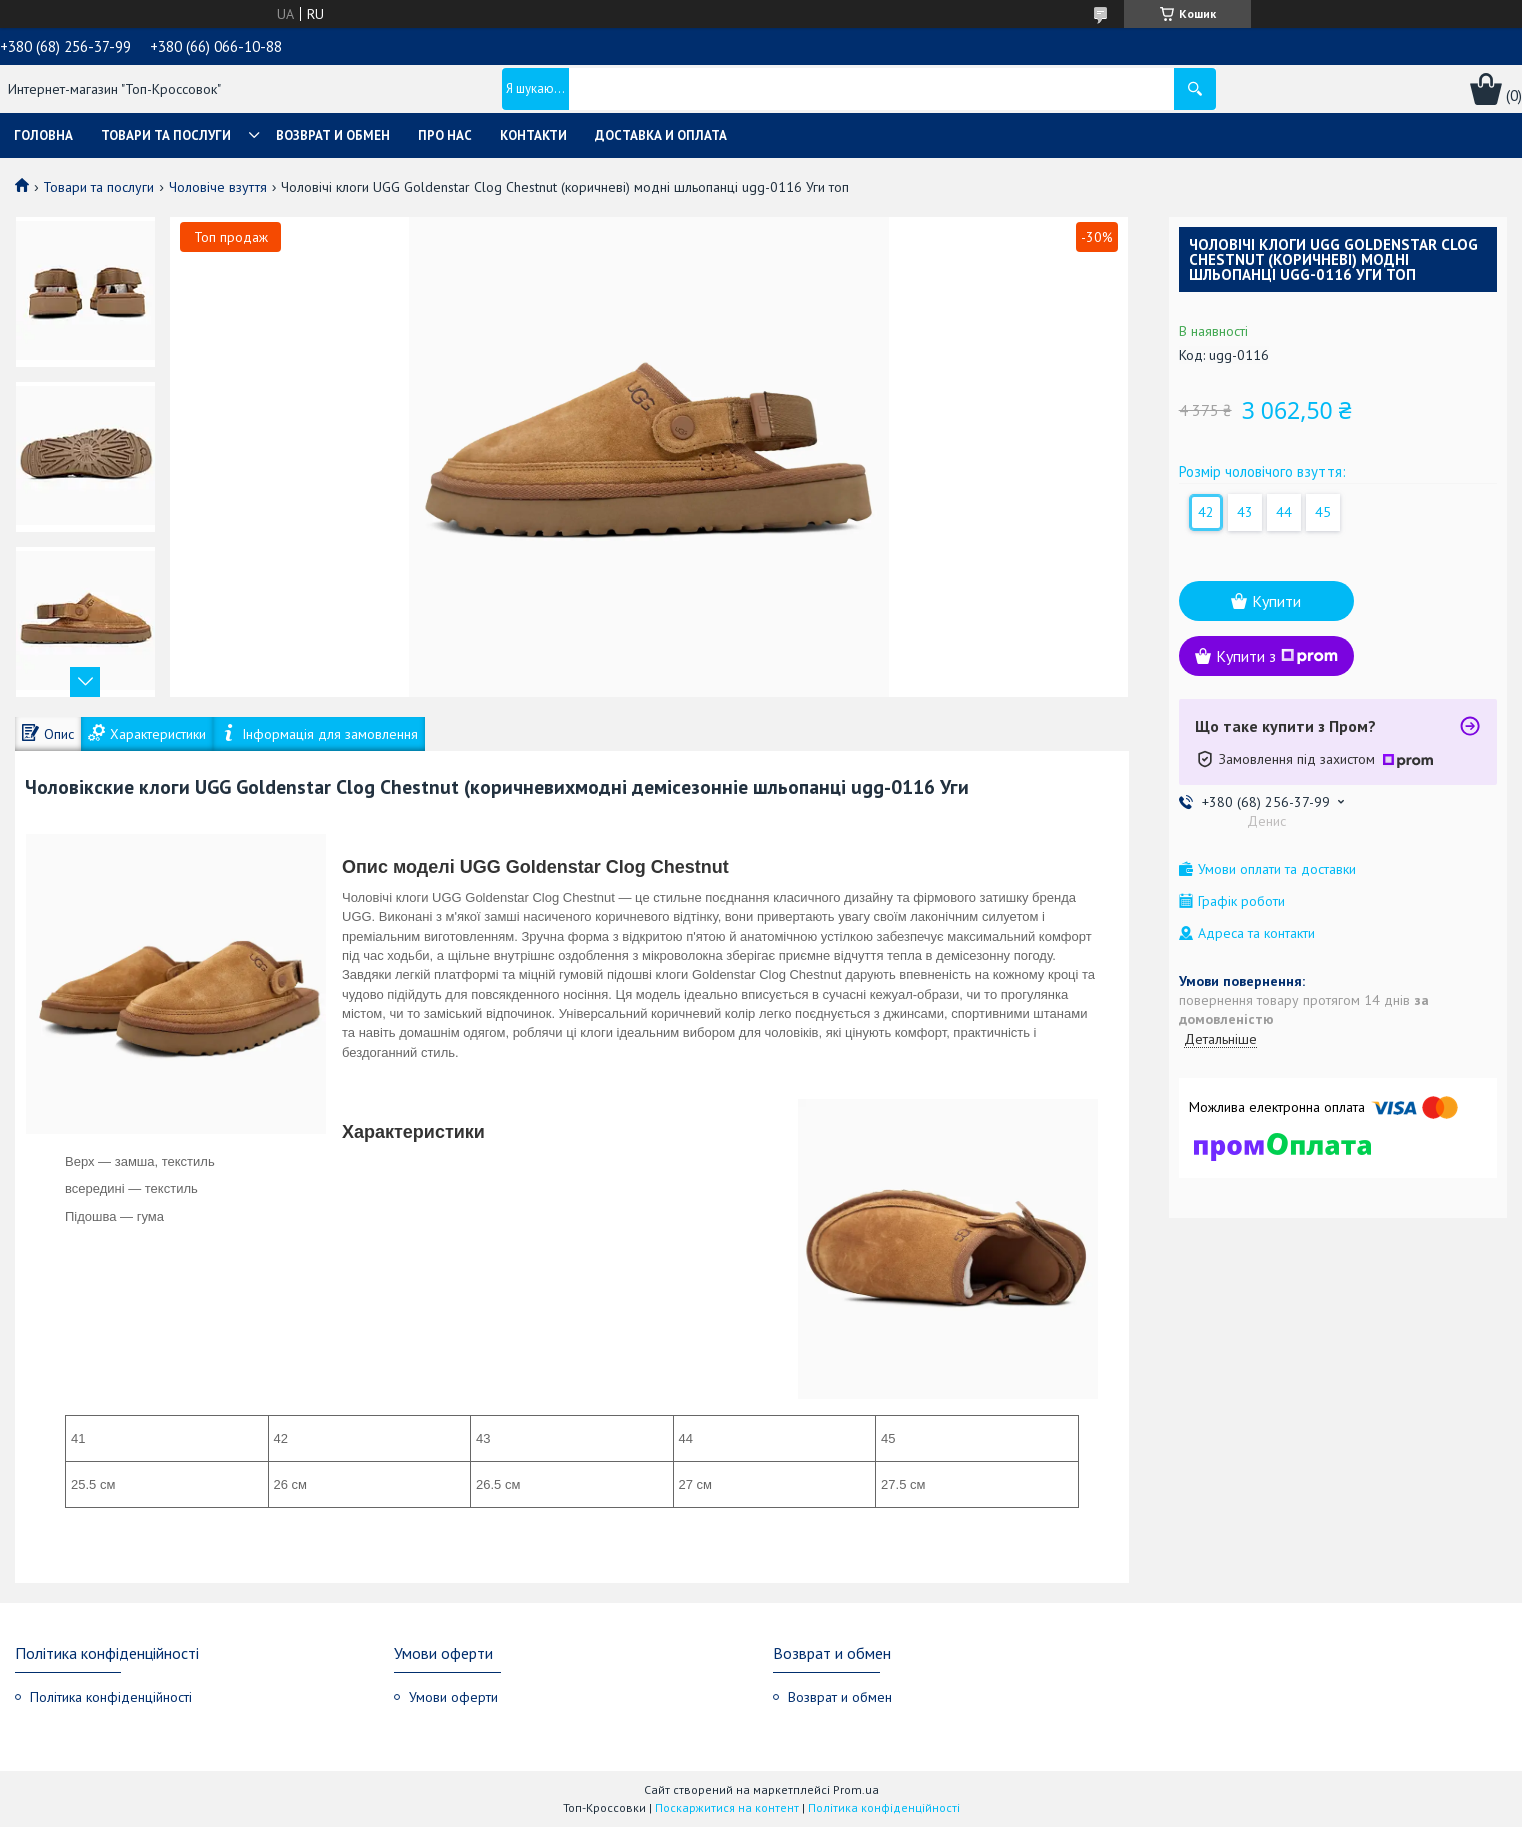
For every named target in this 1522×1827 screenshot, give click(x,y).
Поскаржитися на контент (727, 1807)
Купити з (1277, 656)
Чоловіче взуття (218, 187)
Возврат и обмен (333, 135)
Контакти (533, 135)
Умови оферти (453, 1697)
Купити (1276, 601)
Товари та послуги (166, 135)
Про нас (445, 135)
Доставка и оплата (661, 135)
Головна (43, 135)
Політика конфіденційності (111, 1697)
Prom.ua (856, 1789)
